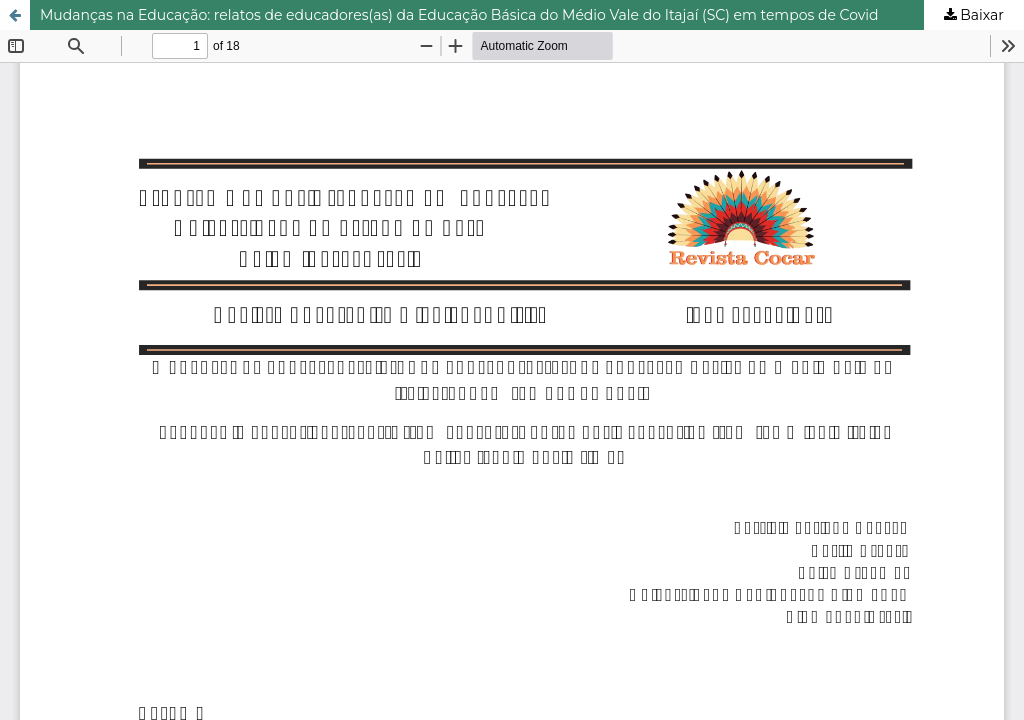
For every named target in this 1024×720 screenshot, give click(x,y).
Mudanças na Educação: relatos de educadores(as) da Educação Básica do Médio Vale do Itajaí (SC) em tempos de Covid (459, 15)
